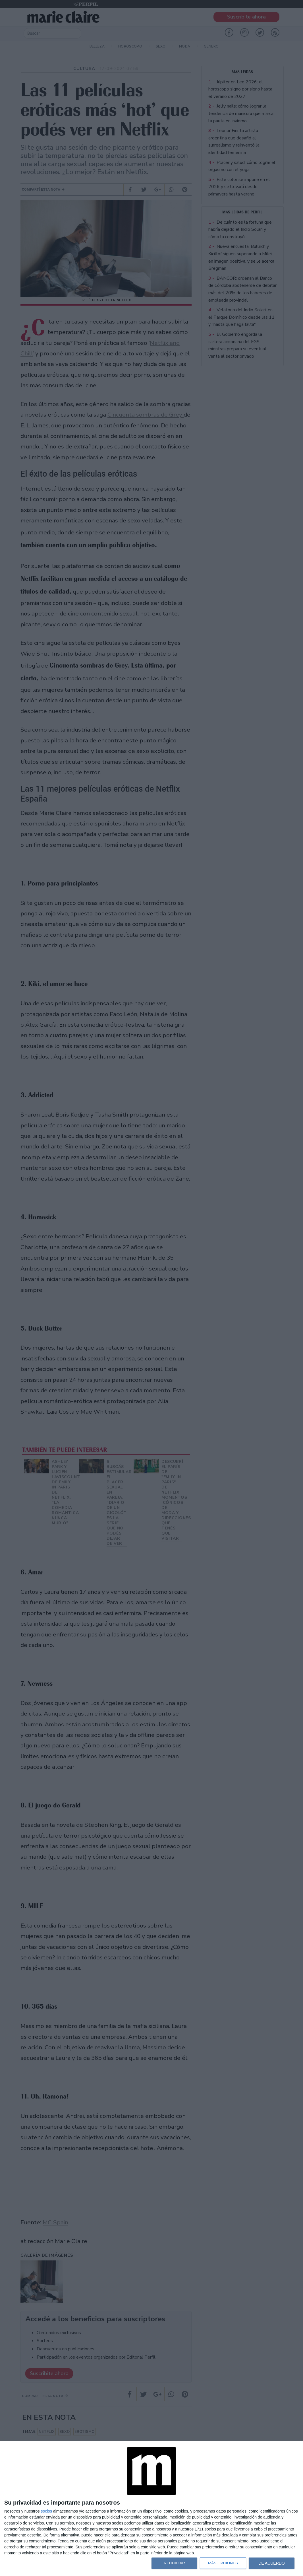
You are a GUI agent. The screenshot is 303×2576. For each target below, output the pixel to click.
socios (46, 2511)
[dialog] (151, 2508)
